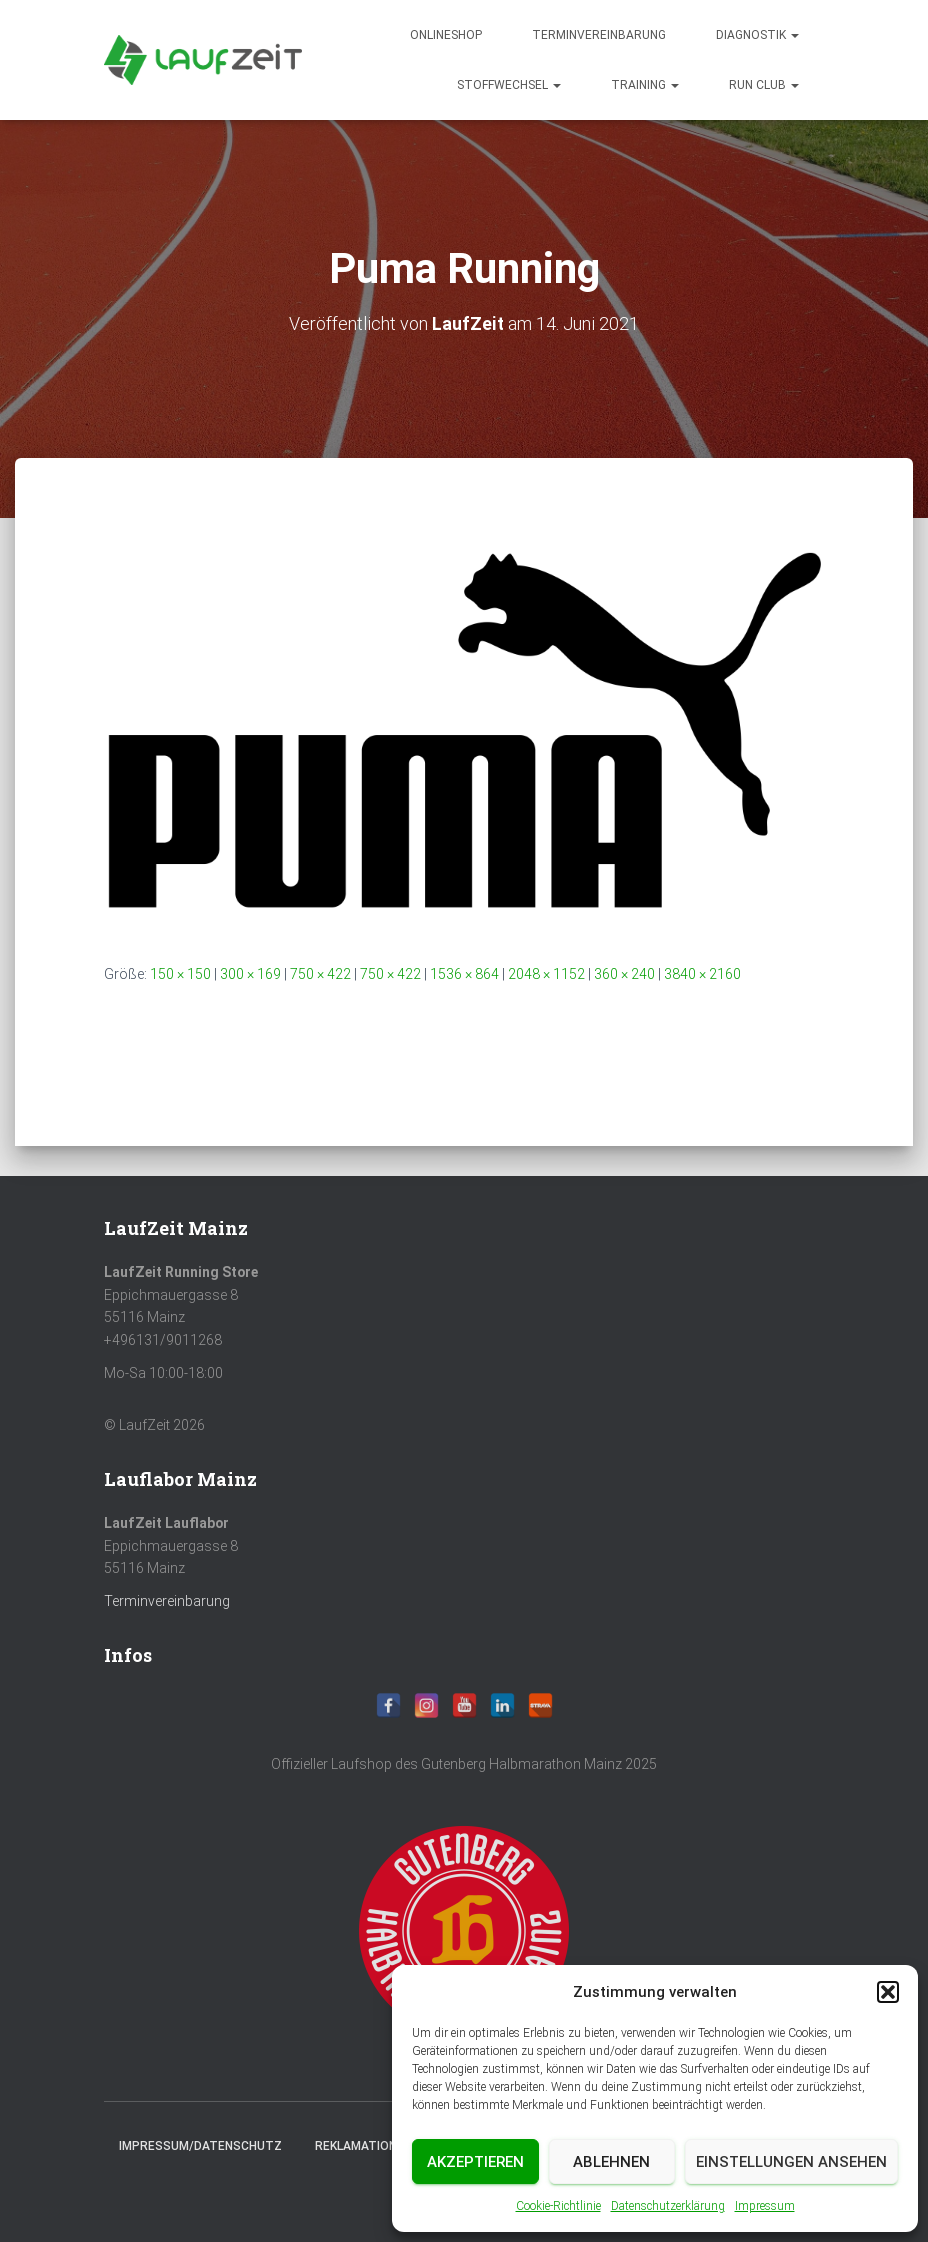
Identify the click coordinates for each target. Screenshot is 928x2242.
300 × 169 (250, 974)
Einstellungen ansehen (791, 2162)
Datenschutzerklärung (668, 2206)
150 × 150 (180, 974)
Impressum (765, 2206)
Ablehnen (611, 2162)
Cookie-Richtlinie (558, 2206)
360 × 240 (624, 974)
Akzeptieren (475, 2162)
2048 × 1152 (546, 974)
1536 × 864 (464, 974)
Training (645, 85)
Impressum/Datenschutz (200, 2146)
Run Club (764, 85)
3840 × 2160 (702, 974)
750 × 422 (320, 974)
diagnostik (757, 35)
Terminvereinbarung (599, 35)
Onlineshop (446, 35)
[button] (888, 1992)
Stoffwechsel (509, 85)
